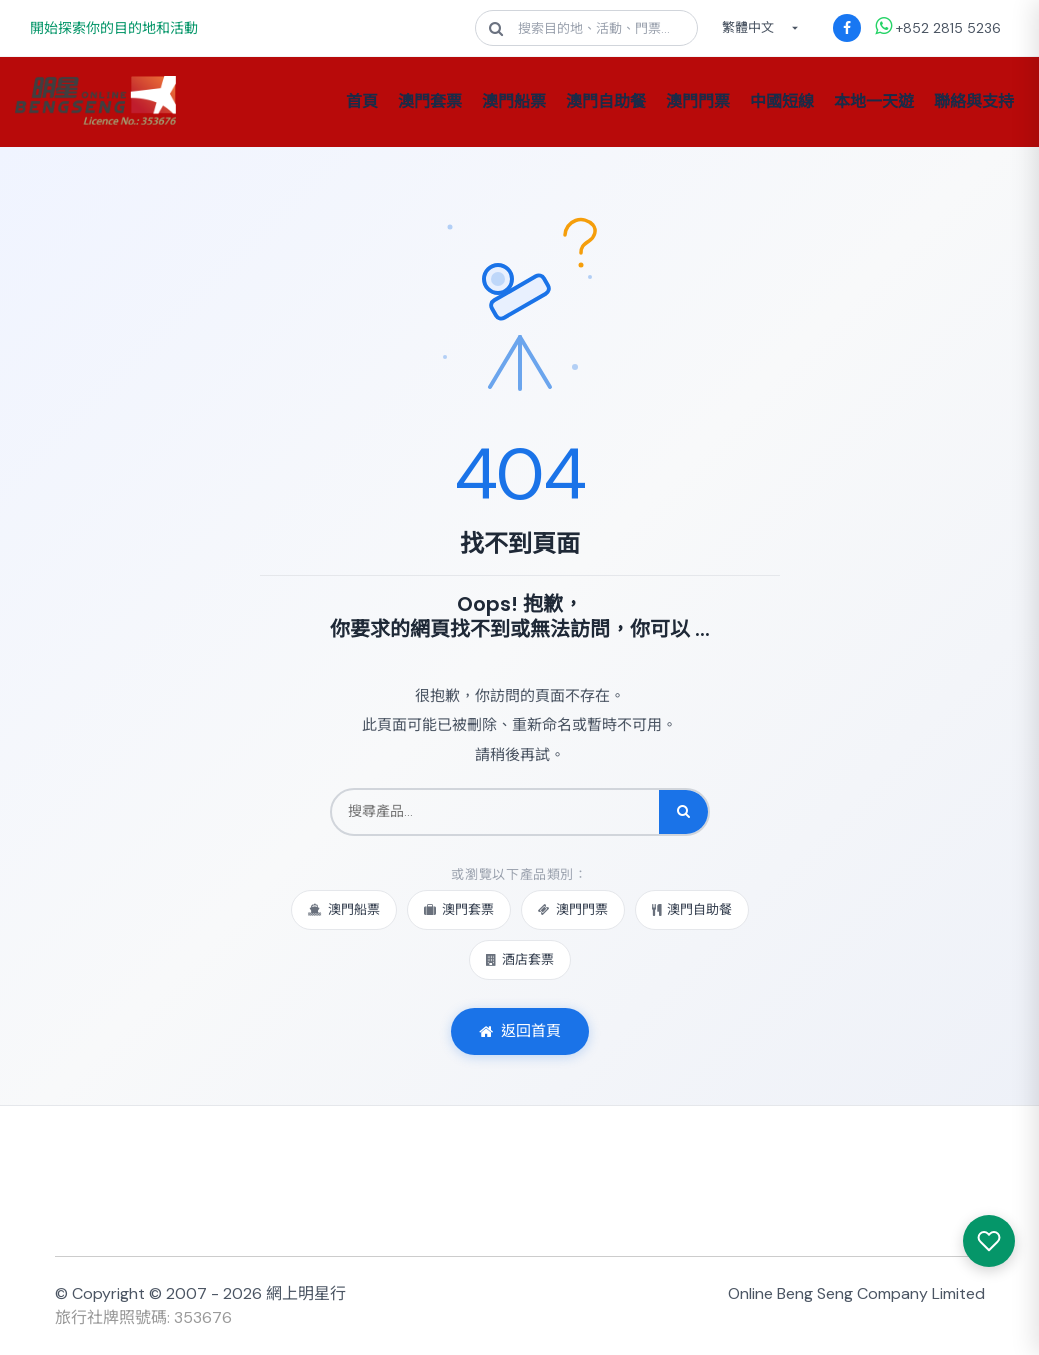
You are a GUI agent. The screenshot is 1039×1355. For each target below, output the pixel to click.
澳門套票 (430, 101)
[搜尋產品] (495, 812)
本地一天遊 (874, 101)
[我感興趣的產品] (989, 1241)
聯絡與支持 (974, 101)
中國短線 (782, 101)
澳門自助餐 (606, 101)
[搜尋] (683, 812)
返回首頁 (520, 1031)
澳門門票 (698, 101)
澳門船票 (514, 101)
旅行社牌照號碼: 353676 (143, 1317)
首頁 (362, 101)
